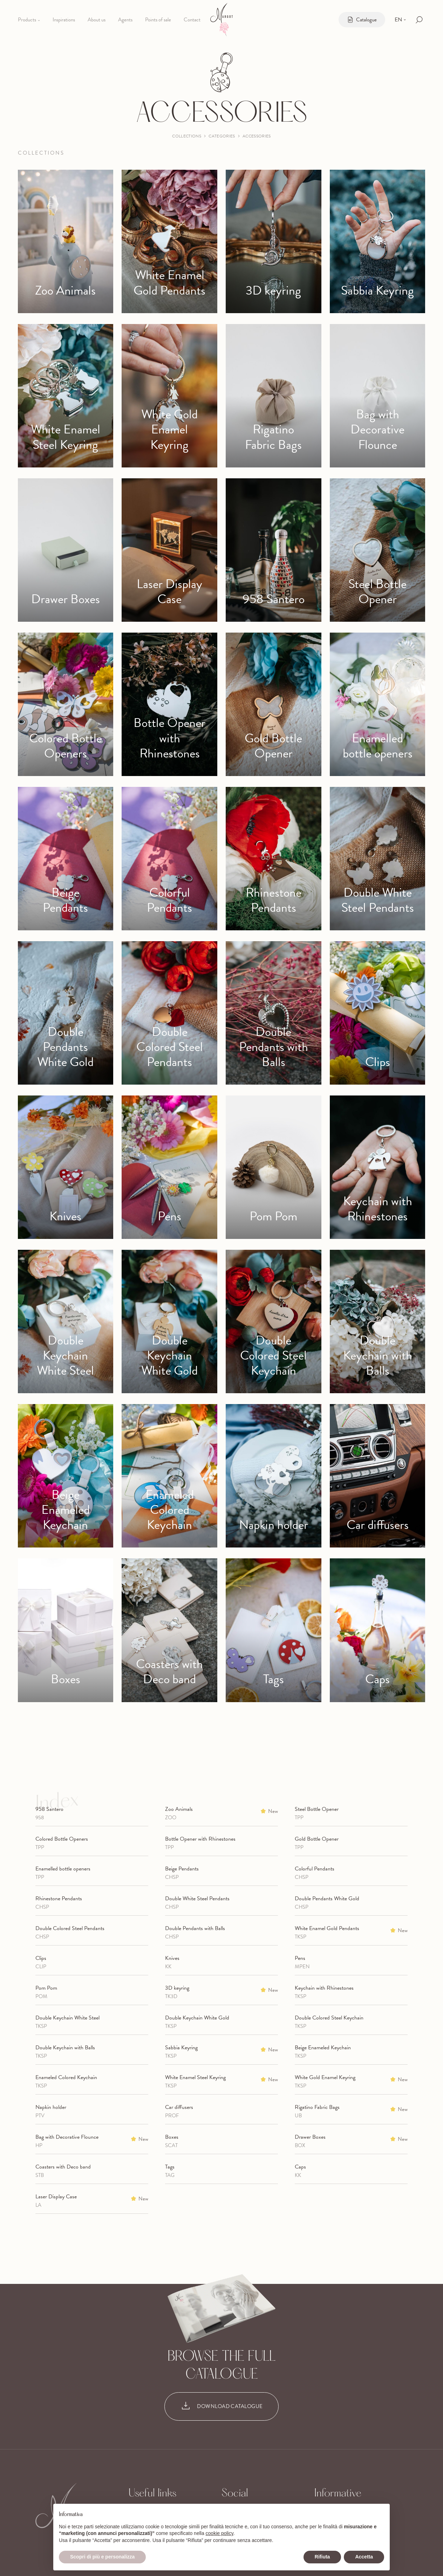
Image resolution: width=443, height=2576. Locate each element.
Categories (222, 136)
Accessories (257, 136)
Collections (186, 136)
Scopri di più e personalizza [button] (102, 2557)
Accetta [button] (364, 2557)
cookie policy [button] (219, 2533)
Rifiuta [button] (322, 2557)
